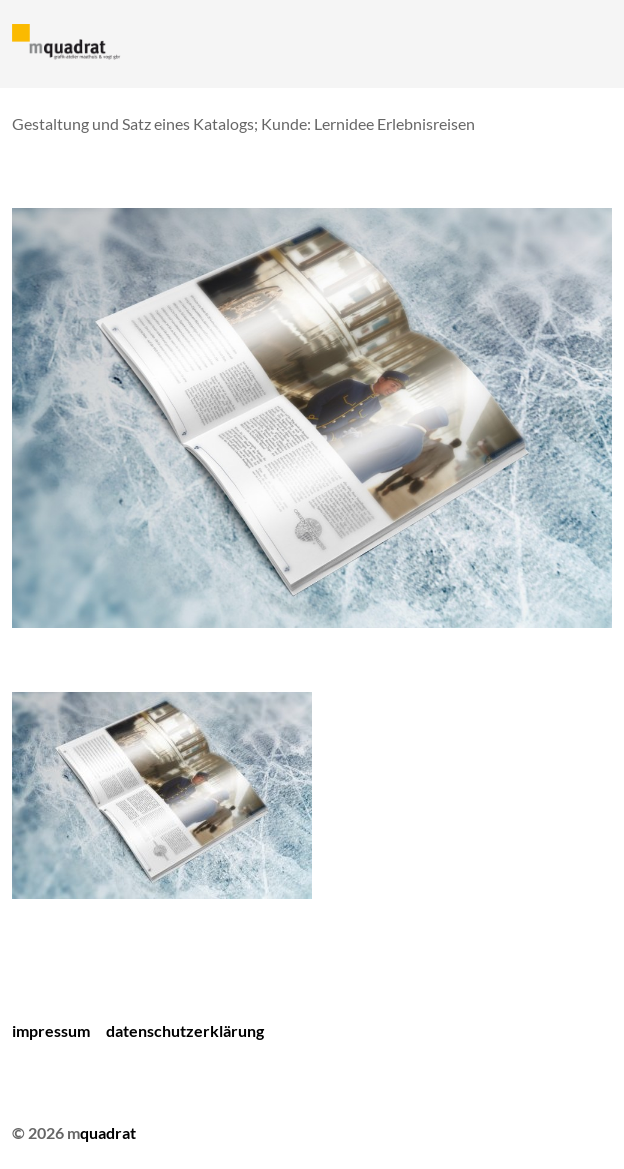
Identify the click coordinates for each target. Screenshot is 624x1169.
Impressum (51, 1030)
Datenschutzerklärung (185, 1030)
